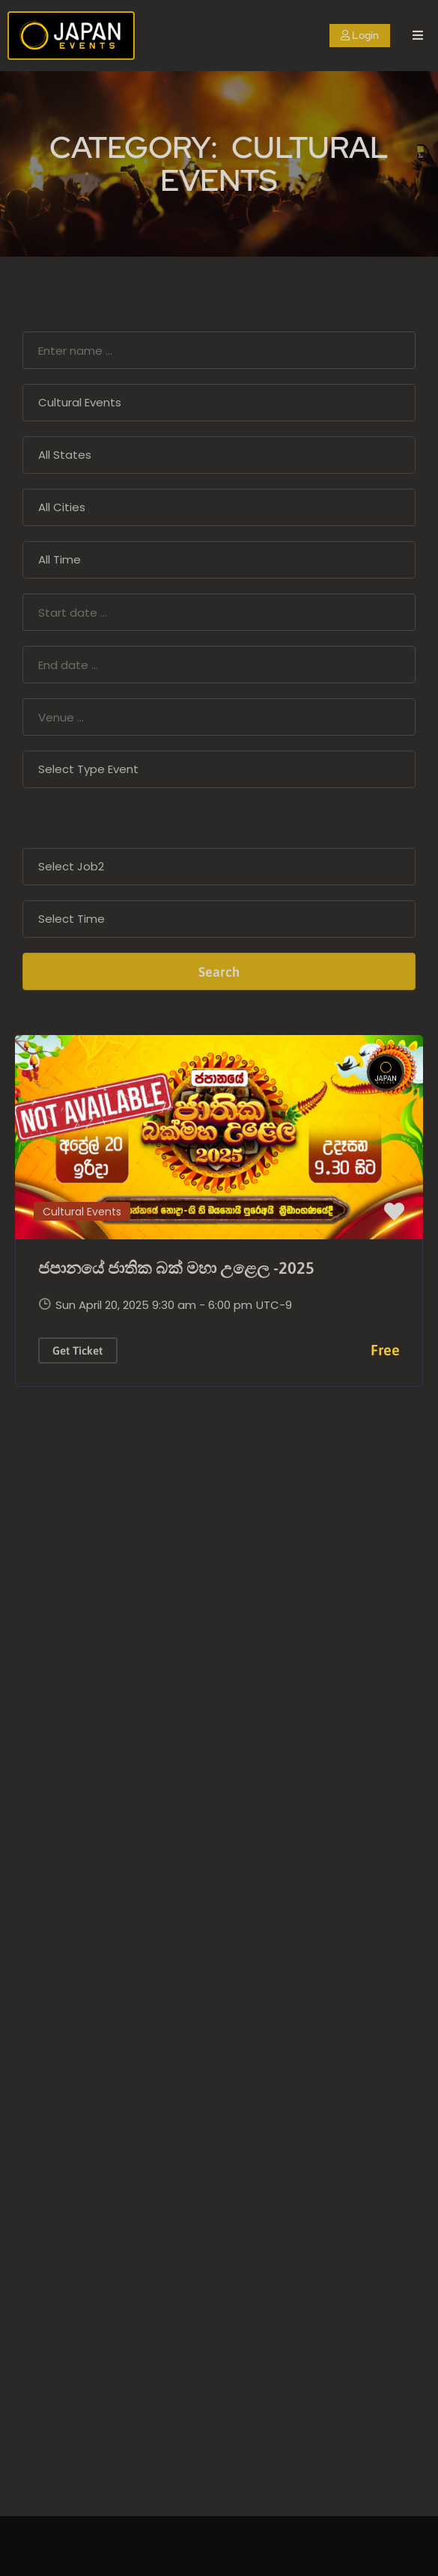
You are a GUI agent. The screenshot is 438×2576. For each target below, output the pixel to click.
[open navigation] (418, 35)
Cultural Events (82, 1211)
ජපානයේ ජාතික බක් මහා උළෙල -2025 (176, 1268)
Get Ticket (77, 1350)
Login (360, 35)
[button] (394, 1212)
